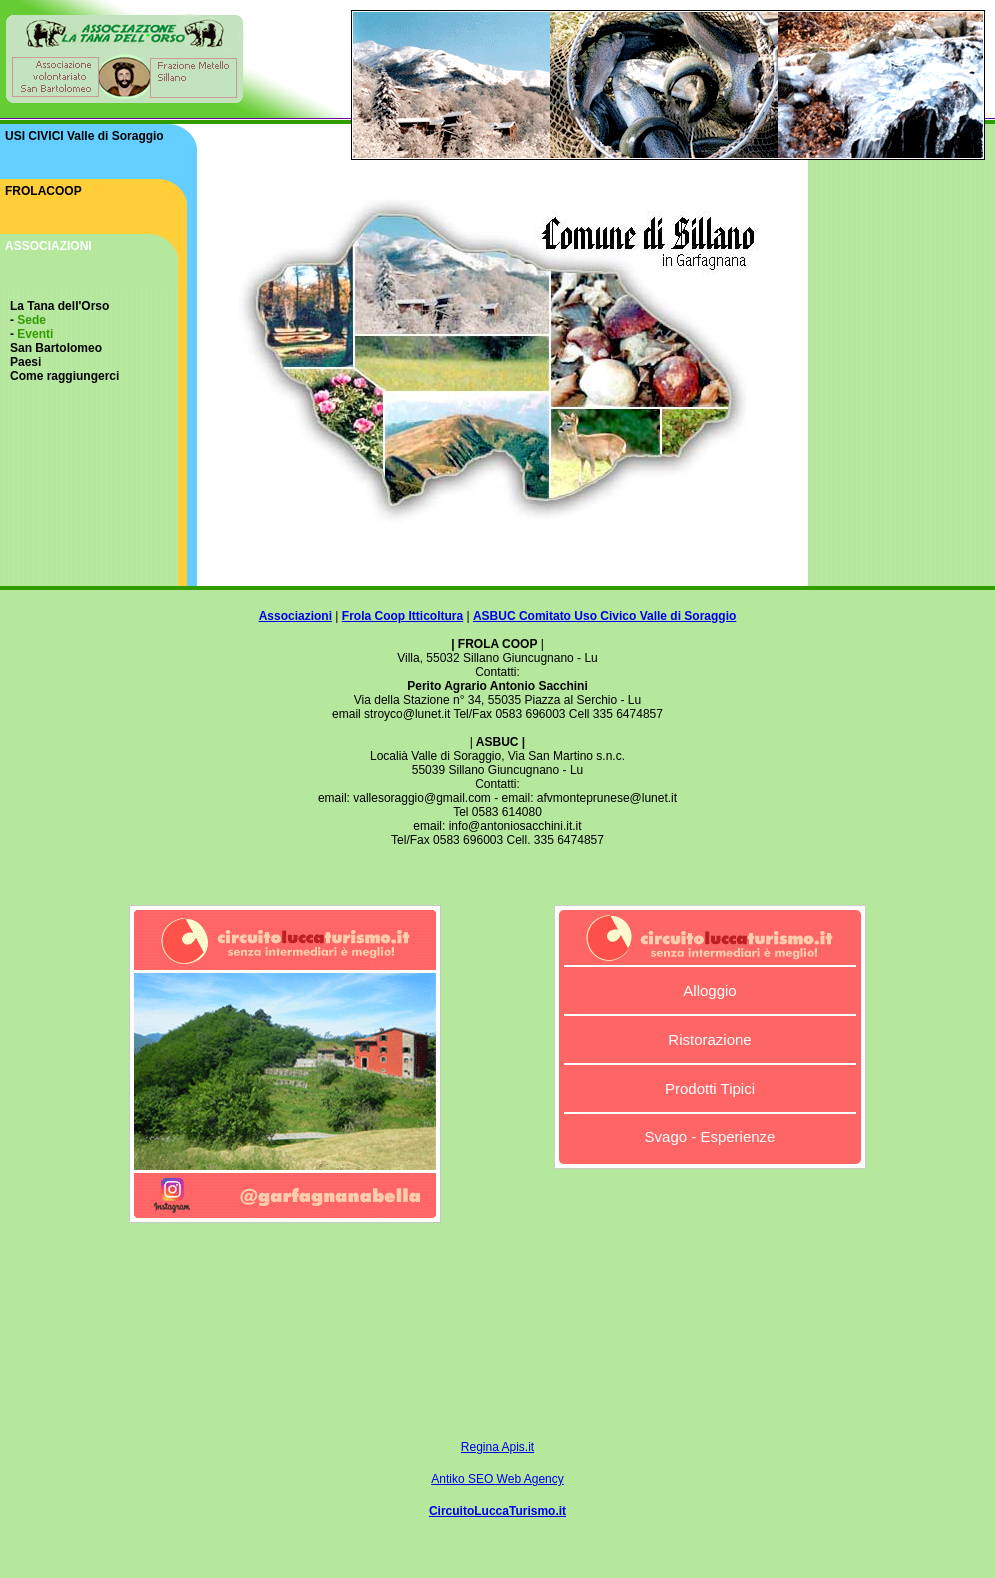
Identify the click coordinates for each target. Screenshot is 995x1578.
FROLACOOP (43, 191)
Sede (31, 320)
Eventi (35, 334)
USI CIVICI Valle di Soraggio (84, 136)
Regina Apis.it (497, 1447)
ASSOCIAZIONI (48, 246)
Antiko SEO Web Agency (497, 1479)
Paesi (25, 362)
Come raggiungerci (64, 376)
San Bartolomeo (56, 348)
